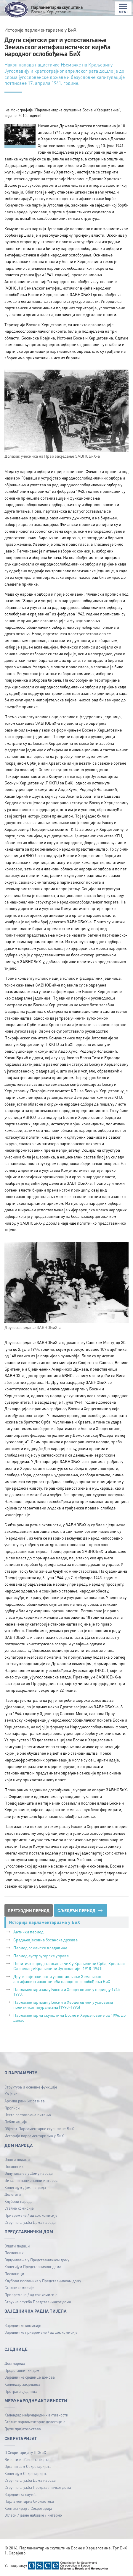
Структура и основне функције (30, 2086)
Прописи (12, 2107)
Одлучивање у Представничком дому (36, 2259)
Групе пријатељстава (22, 2428)
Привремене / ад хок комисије (30, 2215)
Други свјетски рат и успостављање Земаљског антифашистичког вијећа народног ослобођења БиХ (61, 1979)
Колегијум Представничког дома (32, 2266)
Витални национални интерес (30, 2180)
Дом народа (14, 2363)
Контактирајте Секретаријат (29, 2508)
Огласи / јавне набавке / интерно (33, 2515)
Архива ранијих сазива (24, 2100)
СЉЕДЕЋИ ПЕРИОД (79, 1910)
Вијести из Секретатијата (26, 2459)
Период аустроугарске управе (41, 1955)
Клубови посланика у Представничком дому (42, 2280)
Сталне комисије (19, 2208)
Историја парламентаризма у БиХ (34, 2135)
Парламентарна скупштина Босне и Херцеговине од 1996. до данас (69, 2017)
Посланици (14, 2273)
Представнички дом (21, 2370)
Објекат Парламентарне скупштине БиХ (39, 2128)
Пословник (13, 2166)
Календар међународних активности (36, 2414)
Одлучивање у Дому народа (28, 2173)
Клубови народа (18, 2201)
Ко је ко (10, 2093)
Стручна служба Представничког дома (37, 2301)
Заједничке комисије (22, 2325)
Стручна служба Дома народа (30, 2222)
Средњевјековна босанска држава (45, 1939)
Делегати (12, 2194)
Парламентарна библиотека (29, 2501)
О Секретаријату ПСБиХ (25, 2452)
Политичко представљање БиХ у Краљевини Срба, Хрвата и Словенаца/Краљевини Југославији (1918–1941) (69, 1966)
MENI (123, 9)
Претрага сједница (20, 2391)
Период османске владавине (40, 1947)
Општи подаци (17, 2159)
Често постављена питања (27, 2114)
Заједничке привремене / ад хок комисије (41, 2332)
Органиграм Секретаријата (28, 2466)
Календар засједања (22, 2384)
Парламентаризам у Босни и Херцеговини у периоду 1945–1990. (67, 1992)
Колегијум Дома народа (25, 2187)
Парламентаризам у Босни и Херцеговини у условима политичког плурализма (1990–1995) (63, 2004)
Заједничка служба (21, 2494)
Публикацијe (15, 2121)
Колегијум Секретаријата (26, 2473)
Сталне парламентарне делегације (34, 2421)
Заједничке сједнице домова (29, 2377)
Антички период (28, 1931)
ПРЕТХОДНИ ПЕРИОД (28, 1910)
